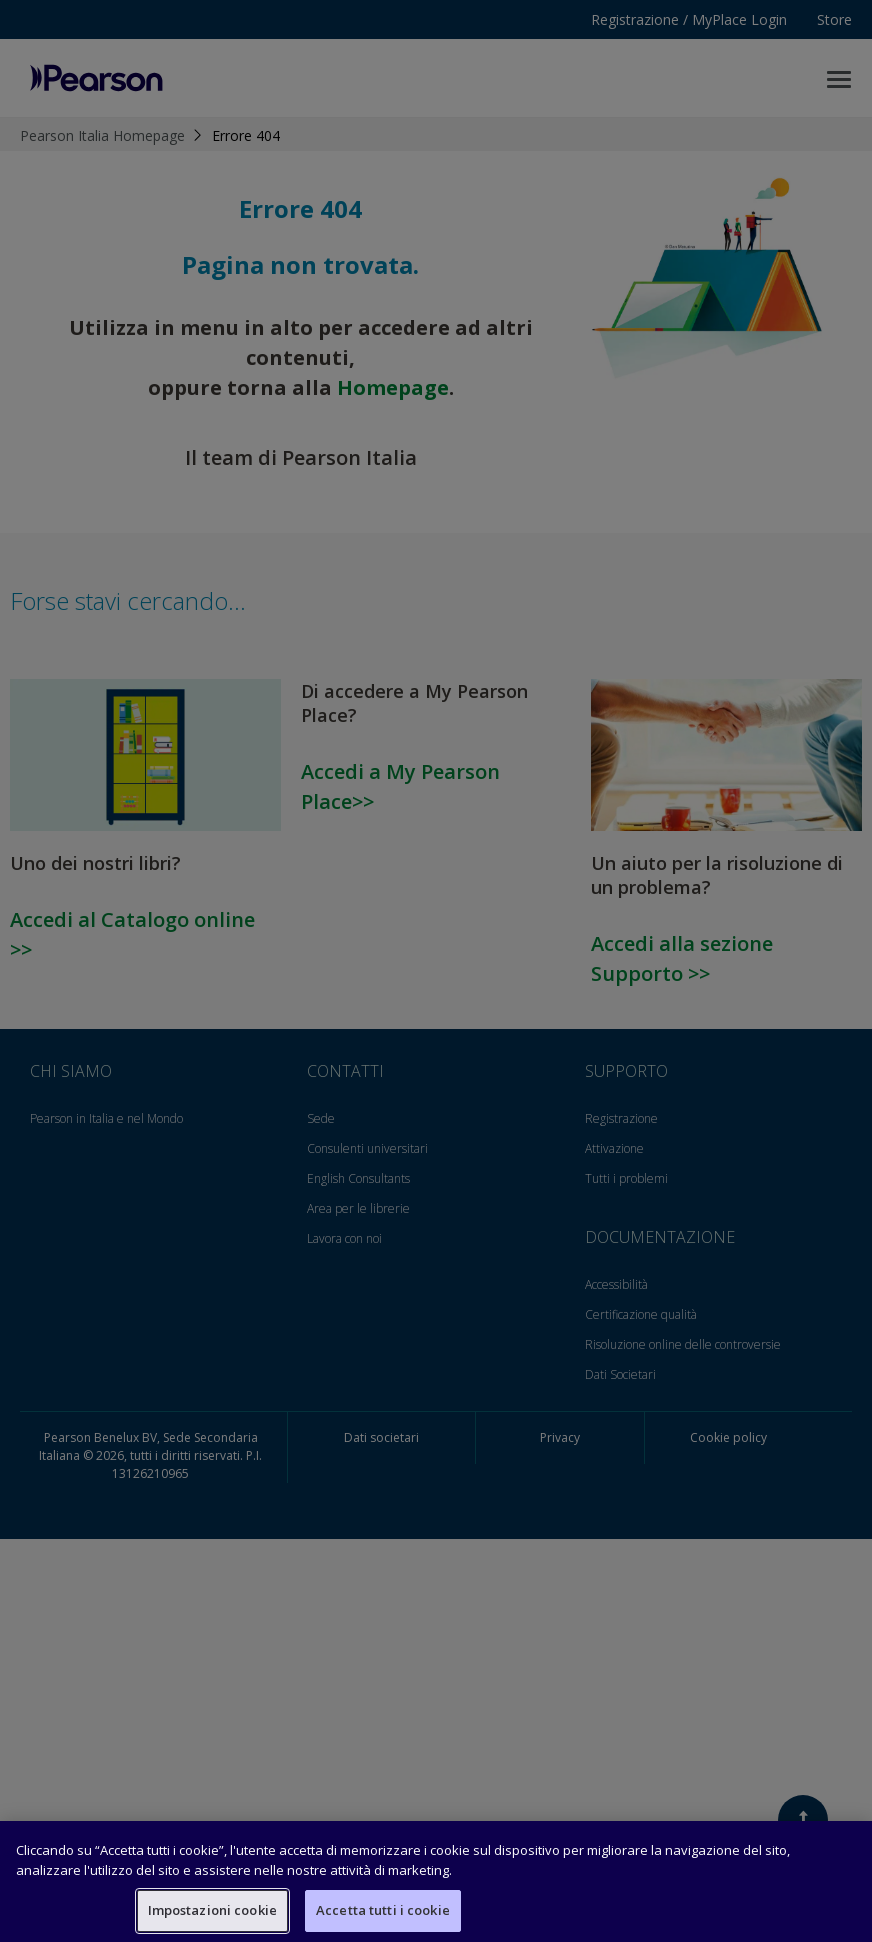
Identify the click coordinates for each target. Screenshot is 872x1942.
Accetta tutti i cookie (383, 1910)
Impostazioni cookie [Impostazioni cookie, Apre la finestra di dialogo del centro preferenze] (212, 1910)
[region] (436, 1881)
